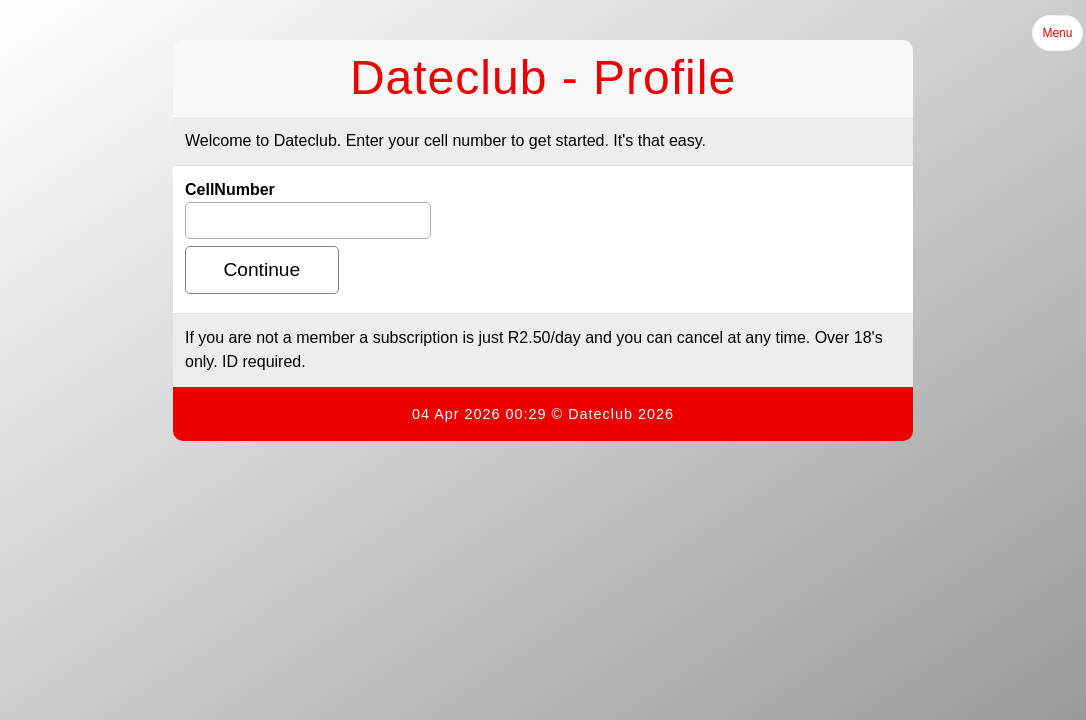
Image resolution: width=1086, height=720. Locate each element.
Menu (1057, 33)
